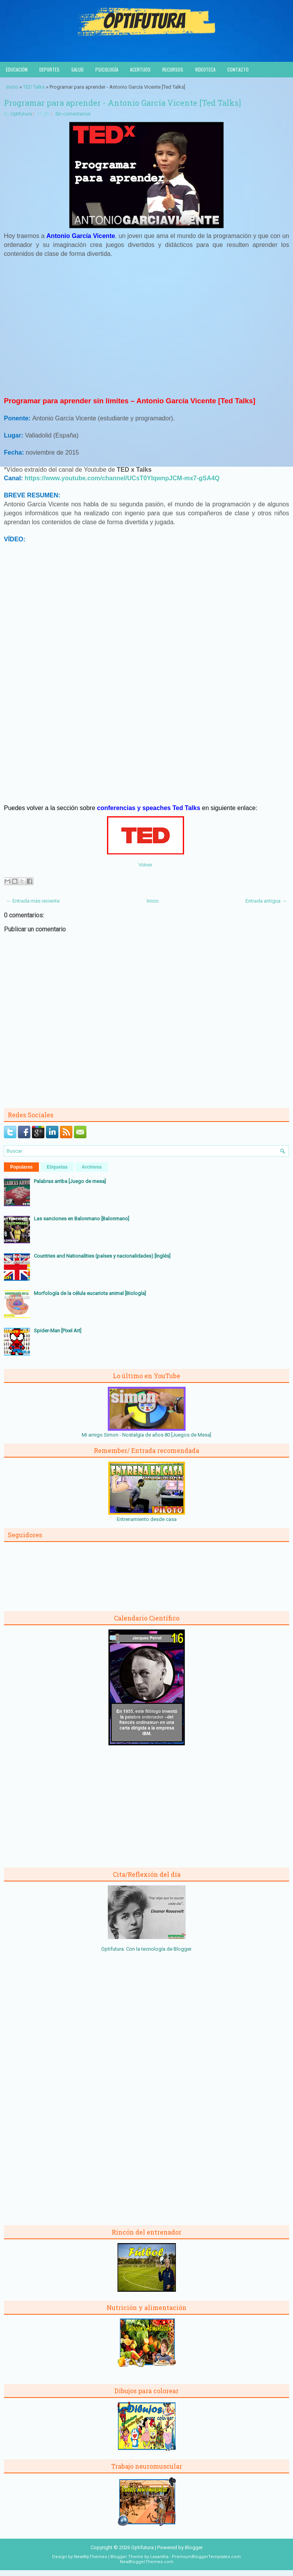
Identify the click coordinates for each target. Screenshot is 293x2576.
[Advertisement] (146, 330)
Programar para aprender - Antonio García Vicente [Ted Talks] (122, 103)
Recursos (172, 69)
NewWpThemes (90, 2556)
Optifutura (21, 114)
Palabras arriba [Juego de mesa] (70, 1181)
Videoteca (205, 69)
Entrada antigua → (266, 901)
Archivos (92, 1167)
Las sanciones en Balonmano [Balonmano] (81, 1219)
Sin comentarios (73, 114)
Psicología (106, 69)
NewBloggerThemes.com (147, 2561)
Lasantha (159, 2556)
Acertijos (140, 69)
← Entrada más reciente (33, 901)
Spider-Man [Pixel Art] (57, 1331)
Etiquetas (57, 1167)
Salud (77, 69)
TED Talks (34, 87)
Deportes (49, 69)
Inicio (12, 87)
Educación (17, 69)
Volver (146, 865)
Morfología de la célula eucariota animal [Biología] (90, 1293)
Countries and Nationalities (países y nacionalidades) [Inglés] (102, 1256)
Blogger (182, 1949)
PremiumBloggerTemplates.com (206, 2556)
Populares (21, 1167)
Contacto (238, 69)
